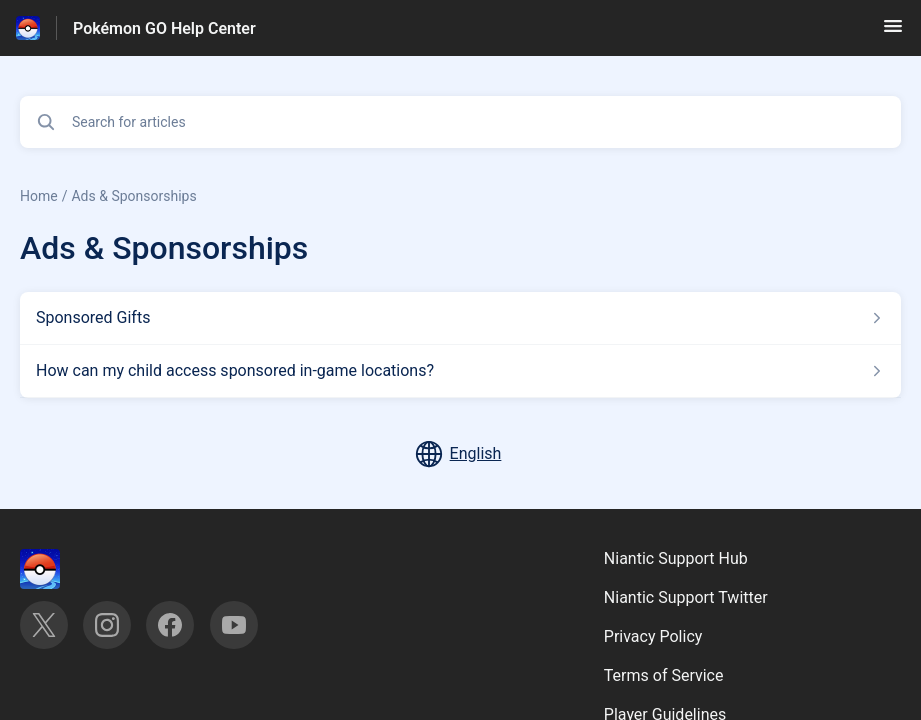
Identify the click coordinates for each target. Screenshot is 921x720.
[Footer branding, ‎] (60, 569)
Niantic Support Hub (676, 558)
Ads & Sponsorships (133, 196)
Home (39, 196)
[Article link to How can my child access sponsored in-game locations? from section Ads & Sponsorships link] (460, 371)
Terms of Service (664, 675)
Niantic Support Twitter (686, 597)
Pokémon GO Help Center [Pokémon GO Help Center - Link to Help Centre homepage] (164, 28)
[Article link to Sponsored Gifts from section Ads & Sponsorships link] (460, 318)
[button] (893, 32)
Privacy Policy (653, 636)
